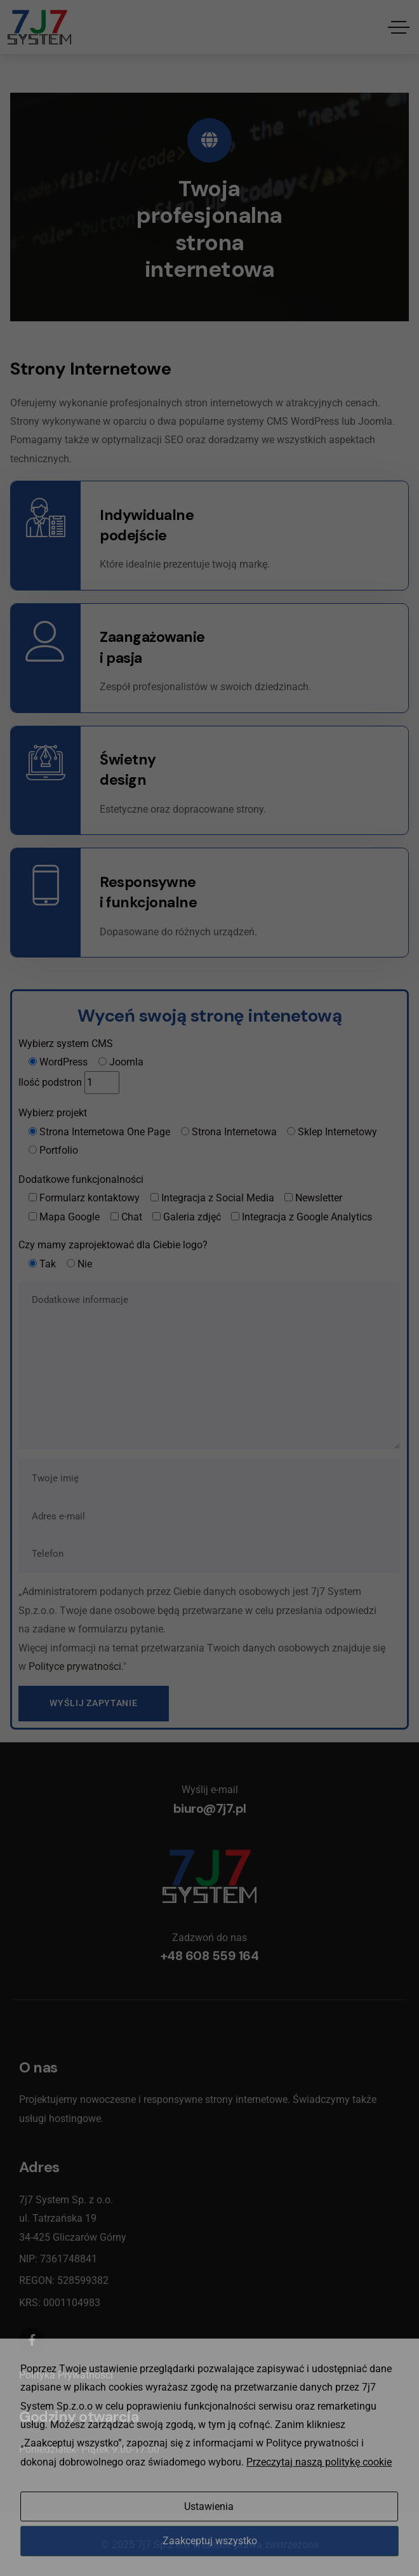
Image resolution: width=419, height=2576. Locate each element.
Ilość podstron (50, 1082)
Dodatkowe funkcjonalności (80, 1179)
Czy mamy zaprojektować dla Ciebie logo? (113, 1245)
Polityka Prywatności (66, 2375)
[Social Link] (31, 2340)
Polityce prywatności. (76, 1666)
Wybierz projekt (52, 1113)
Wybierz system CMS (65, 1044)
